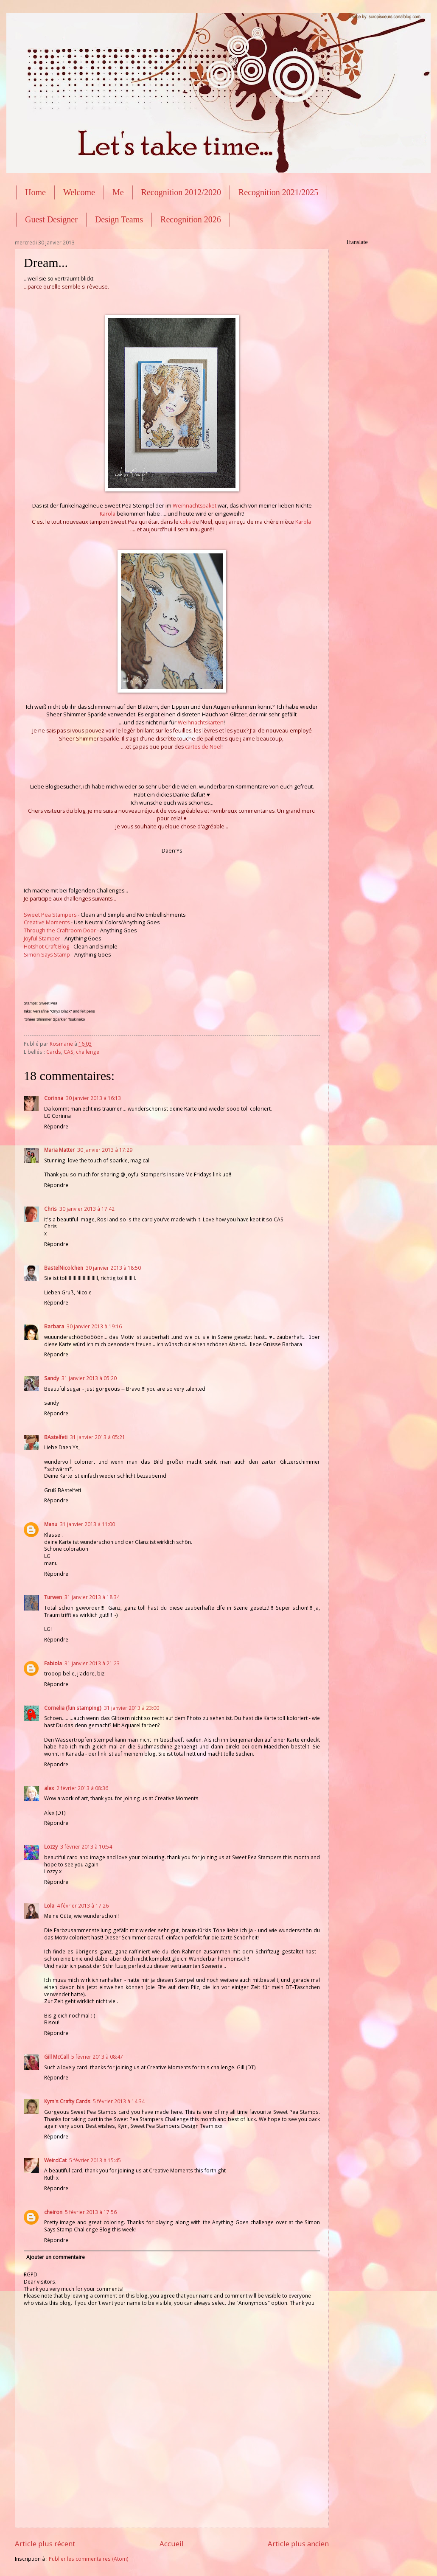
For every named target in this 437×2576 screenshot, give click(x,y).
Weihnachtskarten (201, 722)
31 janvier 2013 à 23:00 (131, 1708)
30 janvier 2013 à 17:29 (104, 1149)
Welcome (79, 192)
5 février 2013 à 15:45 (95, 2160)
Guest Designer (51, 219)
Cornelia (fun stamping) (72, 1708)
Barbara (54, 1326)
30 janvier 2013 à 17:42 (87, 1208)
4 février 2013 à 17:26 (83, 1905)
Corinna (53, 1098)
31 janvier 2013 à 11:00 (87, 1524)
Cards (53, 1051)
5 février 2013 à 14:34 (119, 2101)
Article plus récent (45, 2543)
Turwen (53, 1597)
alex (49, 1788)
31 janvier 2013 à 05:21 (97, 1437)
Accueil (172, 2543)
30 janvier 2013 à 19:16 (94, 1326)
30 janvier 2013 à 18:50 (113, 1267)
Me (118, 192)
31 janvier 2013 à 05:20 (89, 1378)
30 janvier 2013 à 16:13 (93, 1098)
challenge (87, 1051)
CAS (68, 1051)
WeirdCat (55, 2160)
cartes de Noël (203, 746)
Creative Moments (47, 922)
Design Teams (119, 219)
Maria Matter (59, 1149)
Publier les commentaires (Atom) (89, 2558)
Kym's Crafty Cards (67, 2101)
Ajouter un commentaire (55, 2257)
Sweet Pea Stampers (50, 914)
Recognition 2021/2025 (278, 192)
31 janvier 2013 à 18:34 (92, 1597)
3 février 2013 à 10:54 (86, 1846)
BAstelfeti (55, 1437)
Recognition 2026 (190, 219)
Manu (50, 1524)
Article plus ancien (298, 2543)
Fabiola (53, 1663)
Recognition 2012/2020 (181, 192)
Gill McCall (56, 2056)
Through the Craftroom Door (60, 930)
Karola (107, 513)
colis (185, 521)
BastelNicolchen (63, 1267)
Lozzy (51, 1846)
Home (35, 192)
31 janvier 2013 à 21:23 (92, 1663)
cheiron (53, 2212)
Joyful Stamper (42, 938)
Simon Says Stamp (47, 954)
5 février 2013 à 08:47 (97, 2056)
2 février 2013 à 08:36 (82, 1788)
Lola (49, 1905)
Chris (50, 1208)
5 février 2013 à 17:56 (91, 2212)
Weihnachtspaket (194, 505)
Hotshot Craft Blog (46, 946)
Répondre (56, 1126)
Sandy (51, 1378)
